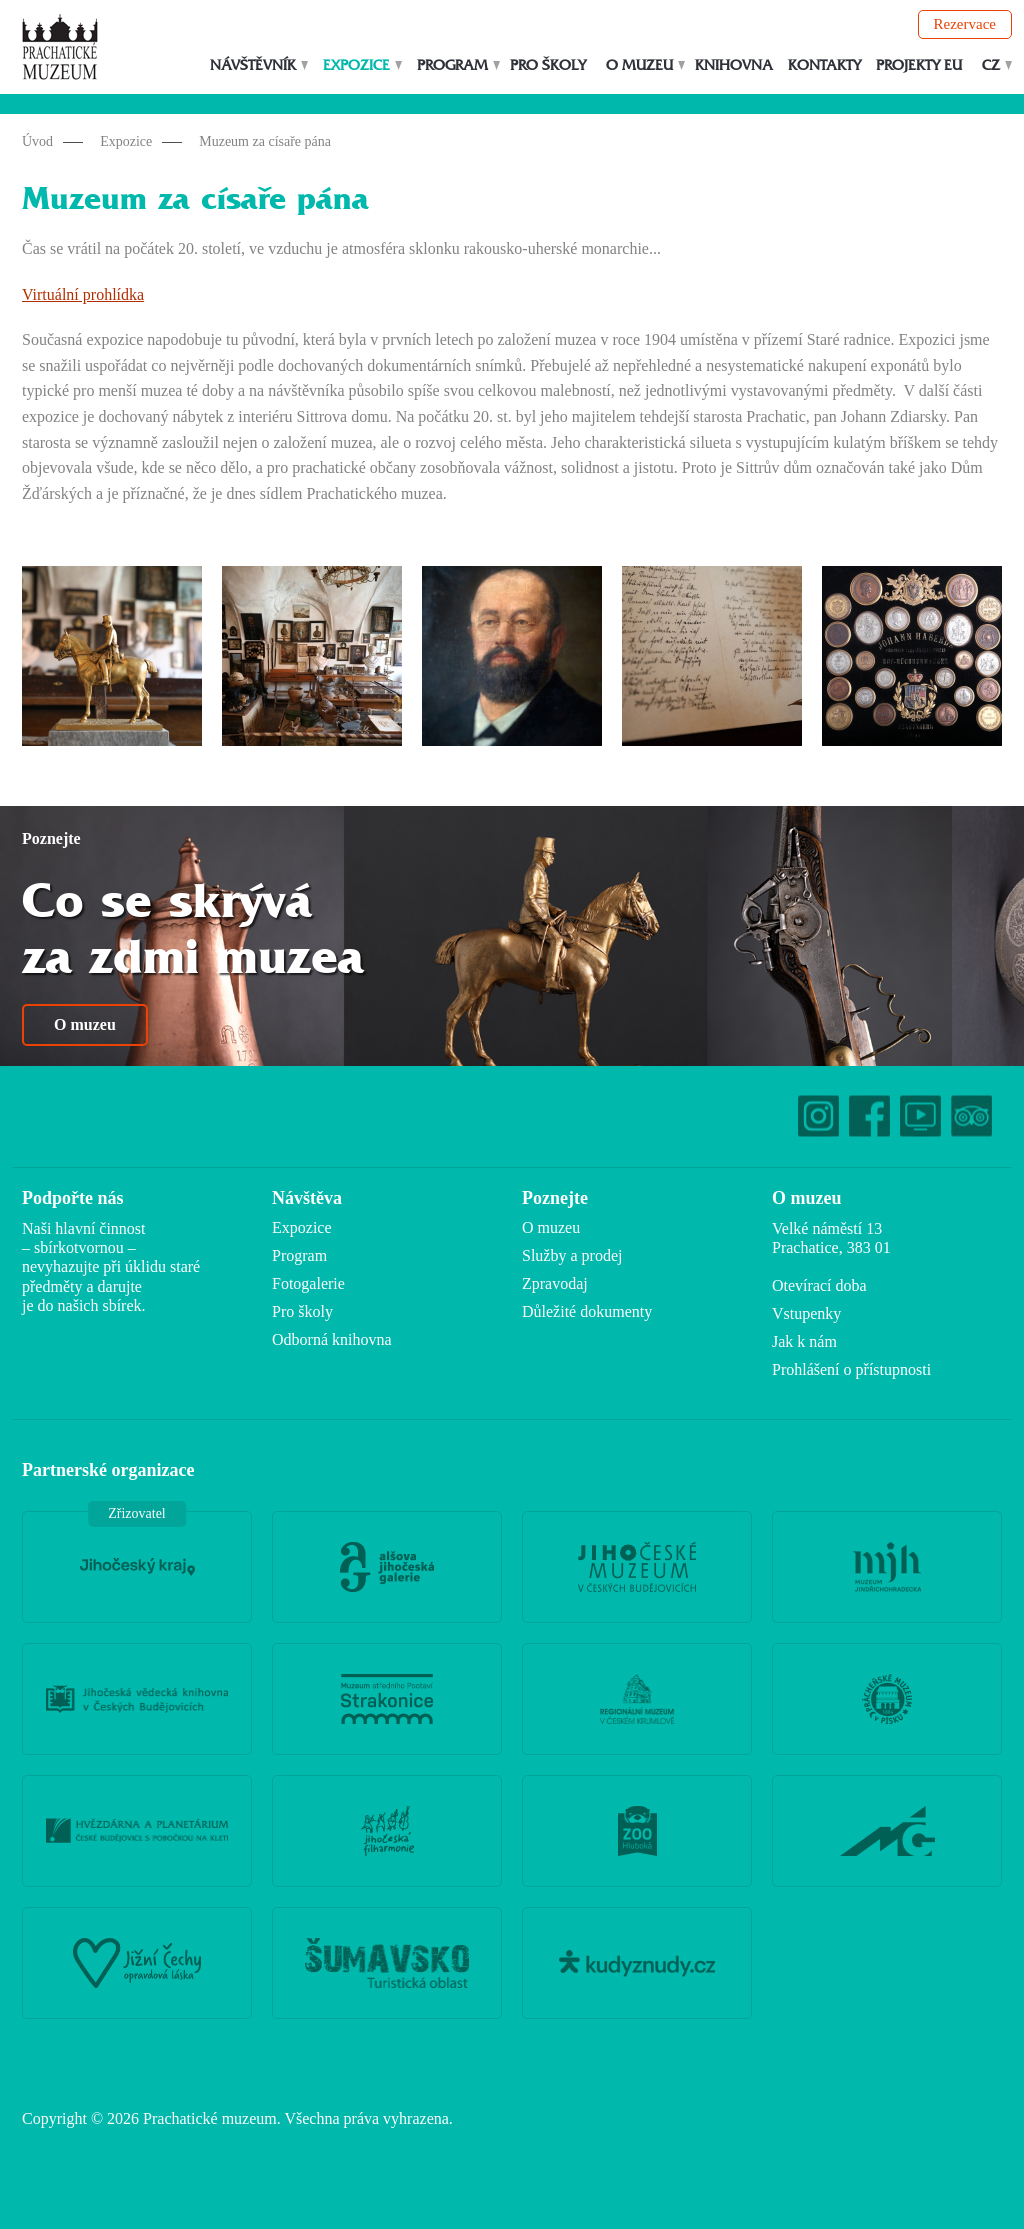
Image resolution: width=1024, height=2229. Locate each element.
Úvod (37, 141)
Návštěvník (253, 65)
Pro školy (548, 65)
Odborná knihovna (332, 1339)
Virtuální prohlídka (83, 294)
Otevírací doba (819, 1285)
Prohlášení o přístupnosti (851, 1369)
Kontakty (824, 65)
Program (452, 65)
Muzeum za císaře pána (265, 141)
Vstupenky (806, 1313)
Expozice (356, 65)
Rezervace (965, 24)
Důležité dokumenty (587, 1311)
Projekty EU (919, 65)
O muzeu (639, 65)
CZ (991, 65)
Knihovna (734, 65)
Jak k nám (804, 1341)
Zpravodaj (555, 1283)
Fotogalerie (308, 1283)
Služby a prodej (572, 1255)
